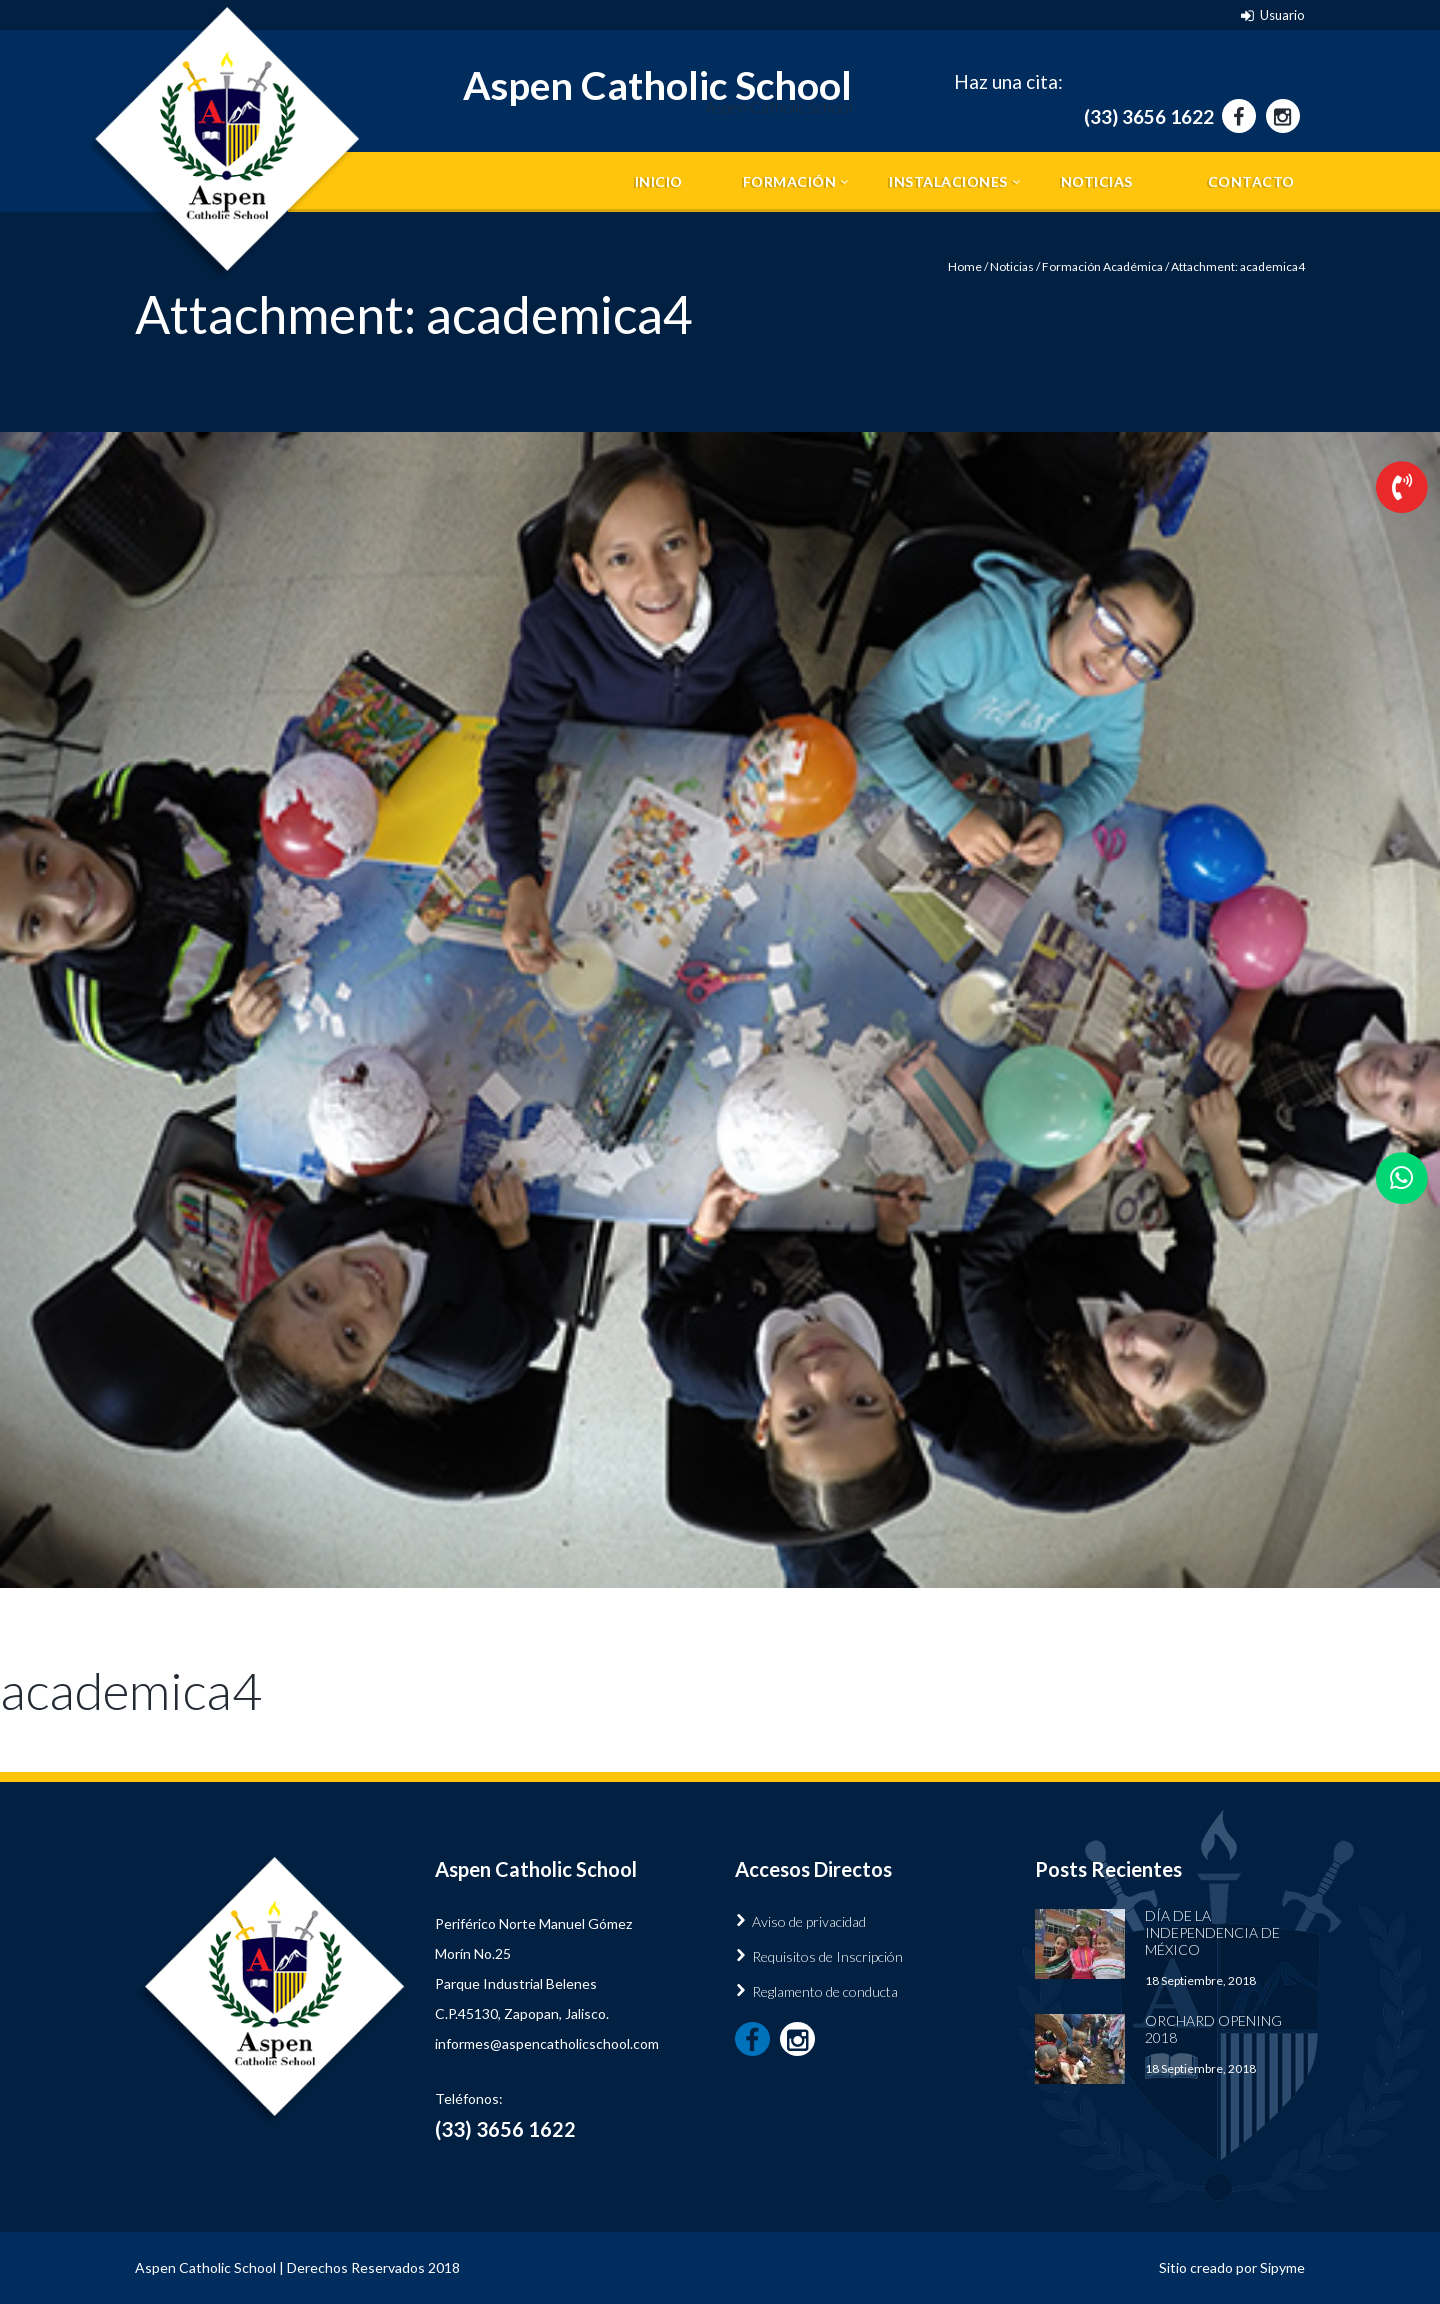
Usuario (1282, 15)
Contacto (1251, 181)
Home (965, 266)
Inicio (659, 181)
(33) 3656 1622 (1149, 116)
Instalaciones (948, 181)
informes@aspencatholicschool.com (547, 2043)
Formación (790, 181)
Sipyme (1282, 2267)
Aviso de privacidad (809, 1921)
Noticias (1097, 181)
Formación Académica (1102, 266)
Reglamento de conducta (825, 1991)
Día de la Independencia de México (1212, 1932)
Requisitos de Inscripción (827, 1956)
